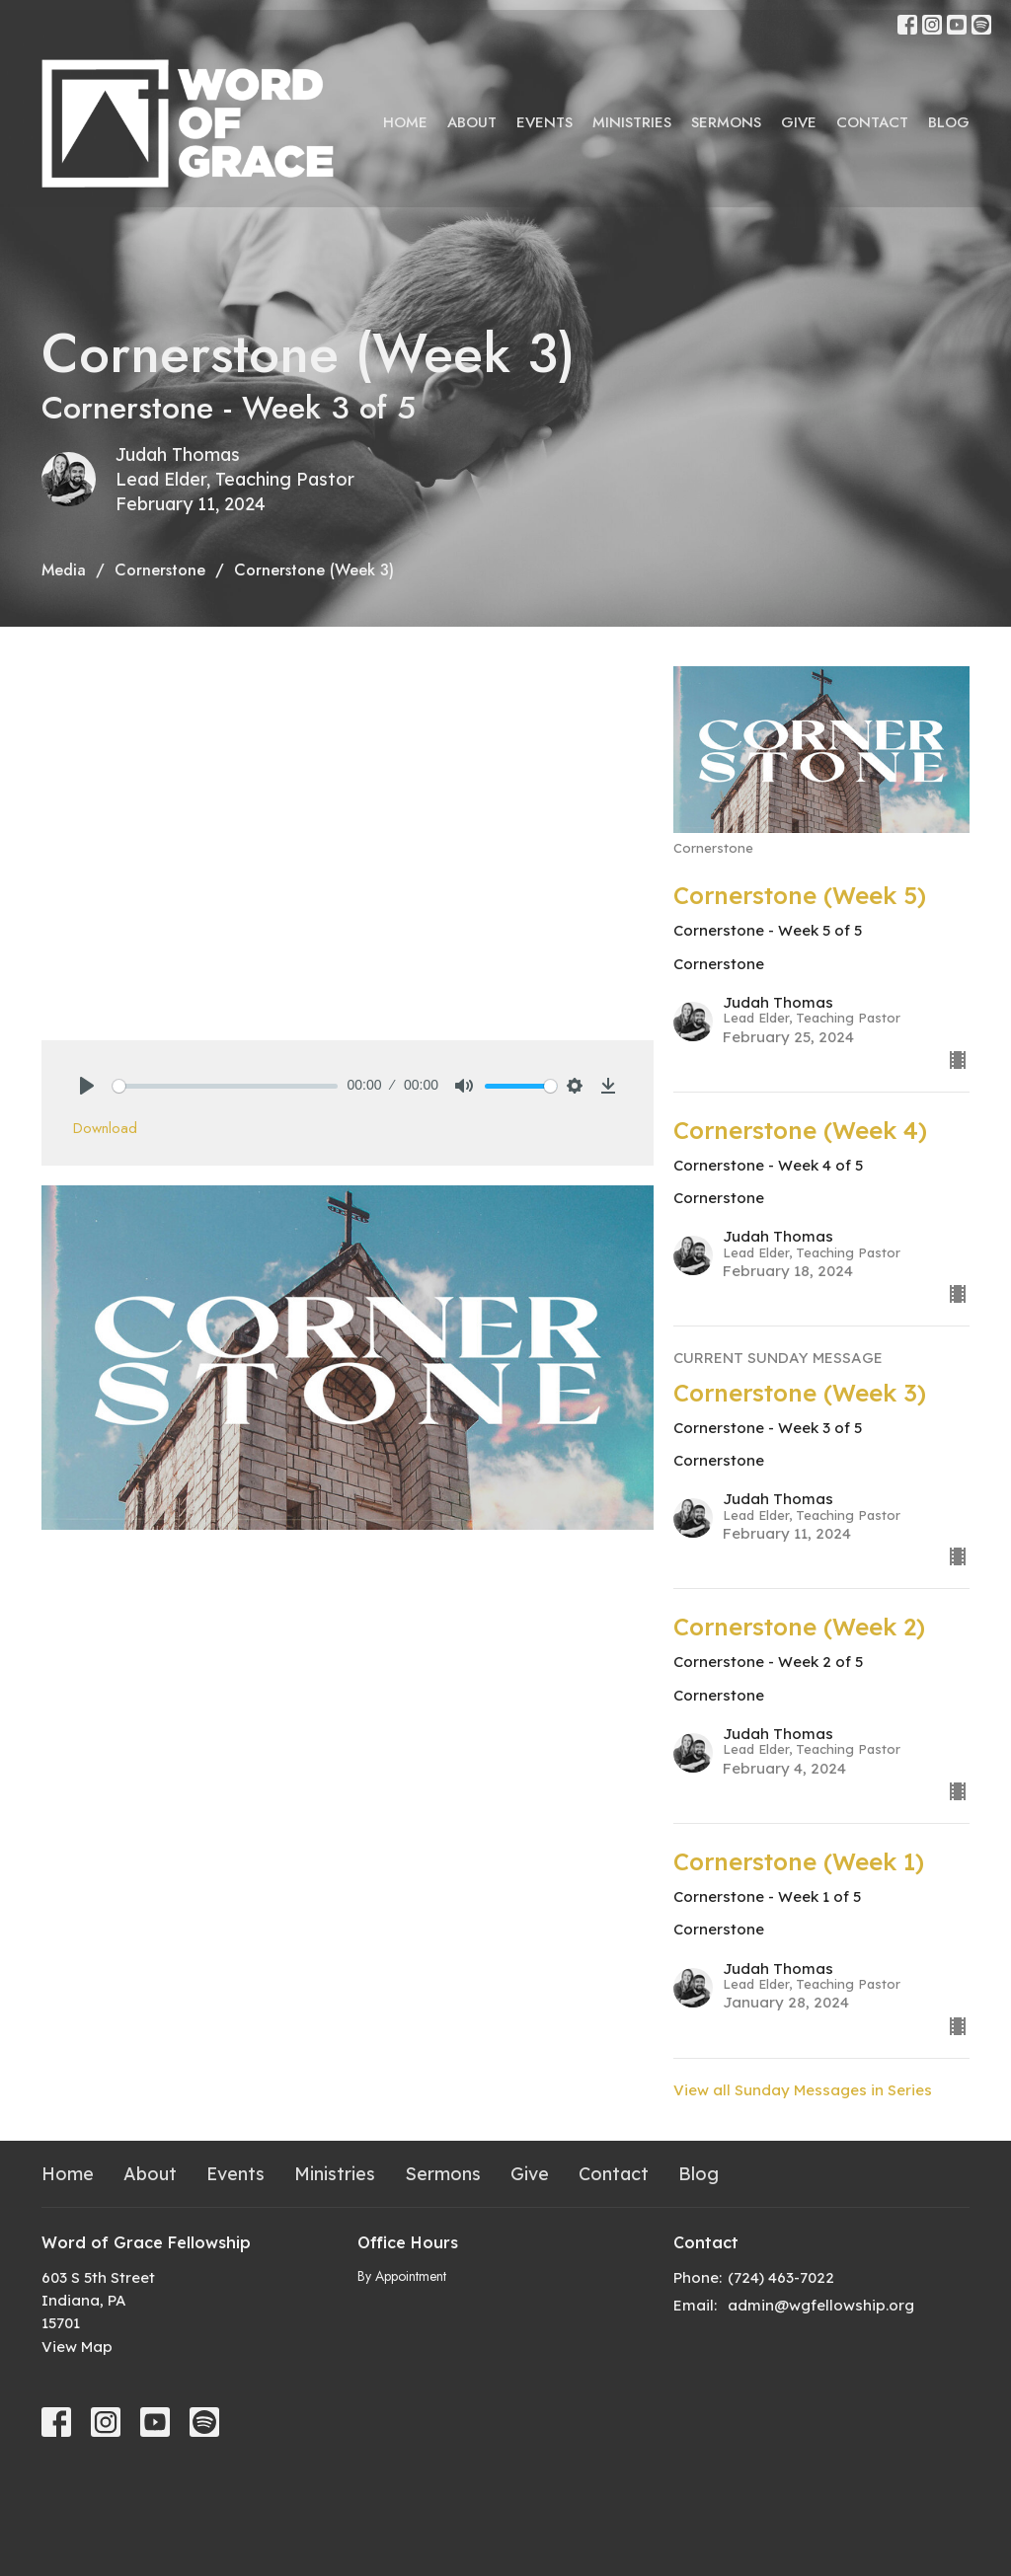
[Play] (87, 1085)
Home (405, 122)
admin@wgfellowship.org (821, 2305)
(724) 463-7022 (781, 2277)
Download (105, 1128)
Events (544, 122)
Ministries (631, 122)
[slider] (225, 1086)
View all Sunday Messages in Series (802, 2090)
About (472, 122)
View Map (77, 2346)
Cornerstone (160, 570)
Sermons (726, 122)
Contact (872, 122)
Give (799, 122)
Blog (949, 122)
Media (63, 570)
